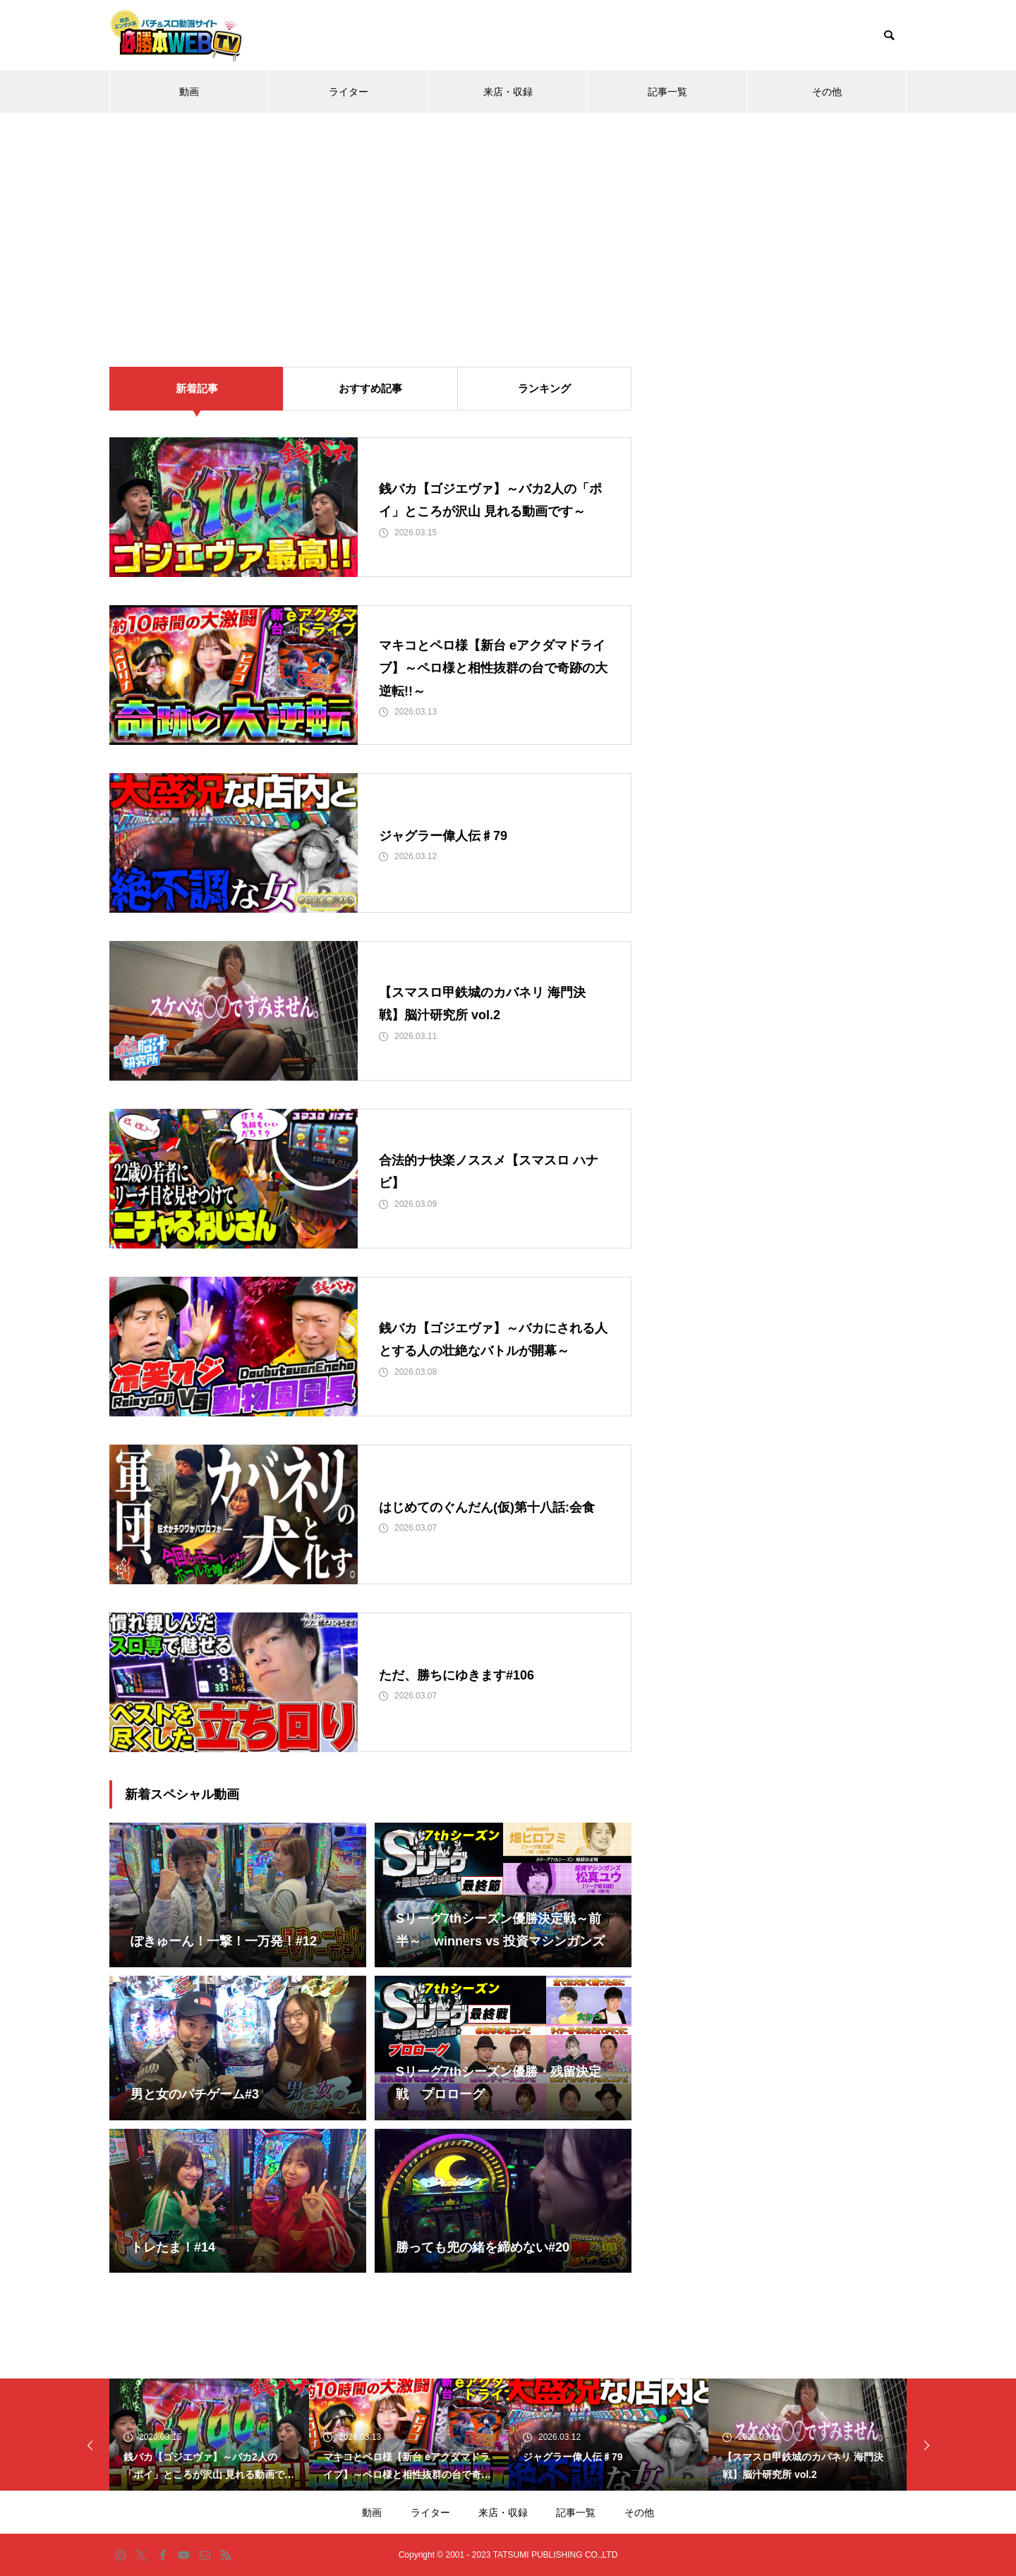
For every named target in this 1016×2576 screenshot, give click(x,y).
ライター (348, 91)
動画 (189, 91)
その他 (827, 91)
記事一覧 (667, 91)
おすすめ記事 (370, 388)
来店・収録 (508, 91)
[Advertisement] (508, 218)
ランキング (544, 388)
